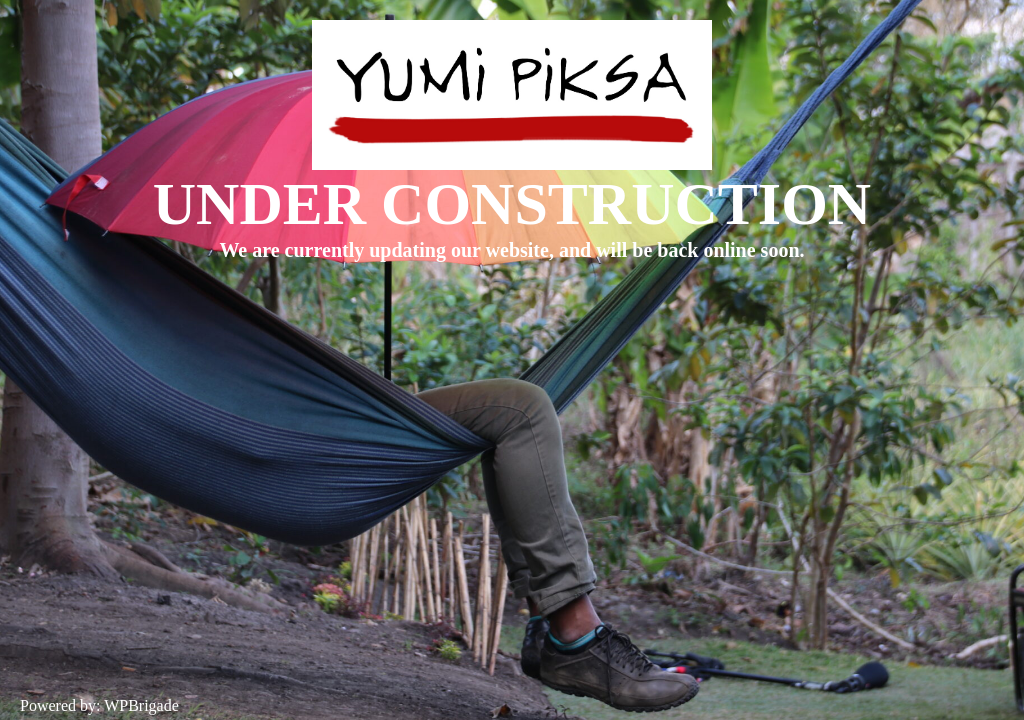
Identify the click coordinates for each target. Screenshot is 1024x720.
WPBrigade (141, 705)
